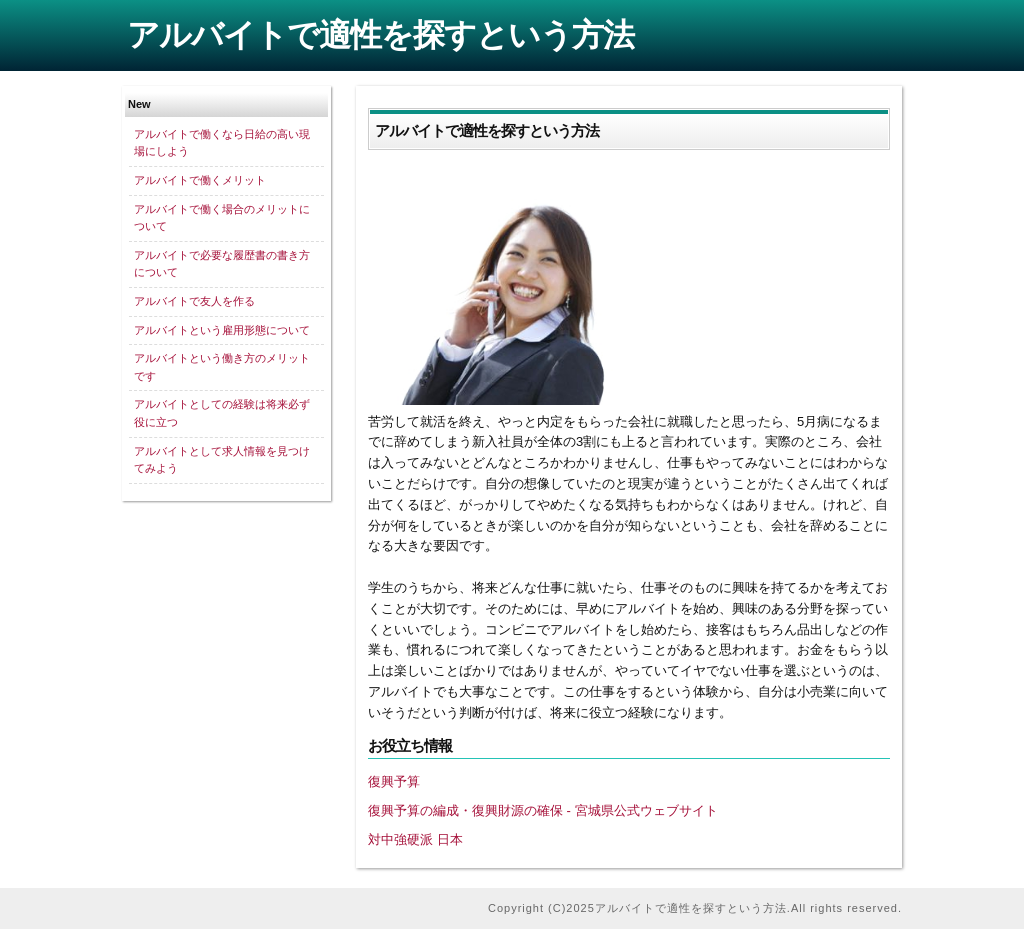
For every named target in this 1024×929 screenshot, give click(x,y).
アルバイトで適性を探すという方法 (380, 35)
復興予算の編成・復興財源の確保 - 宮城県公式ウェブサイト (543, 810)
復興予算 (394, 781)
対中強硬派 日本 (415, 839)
